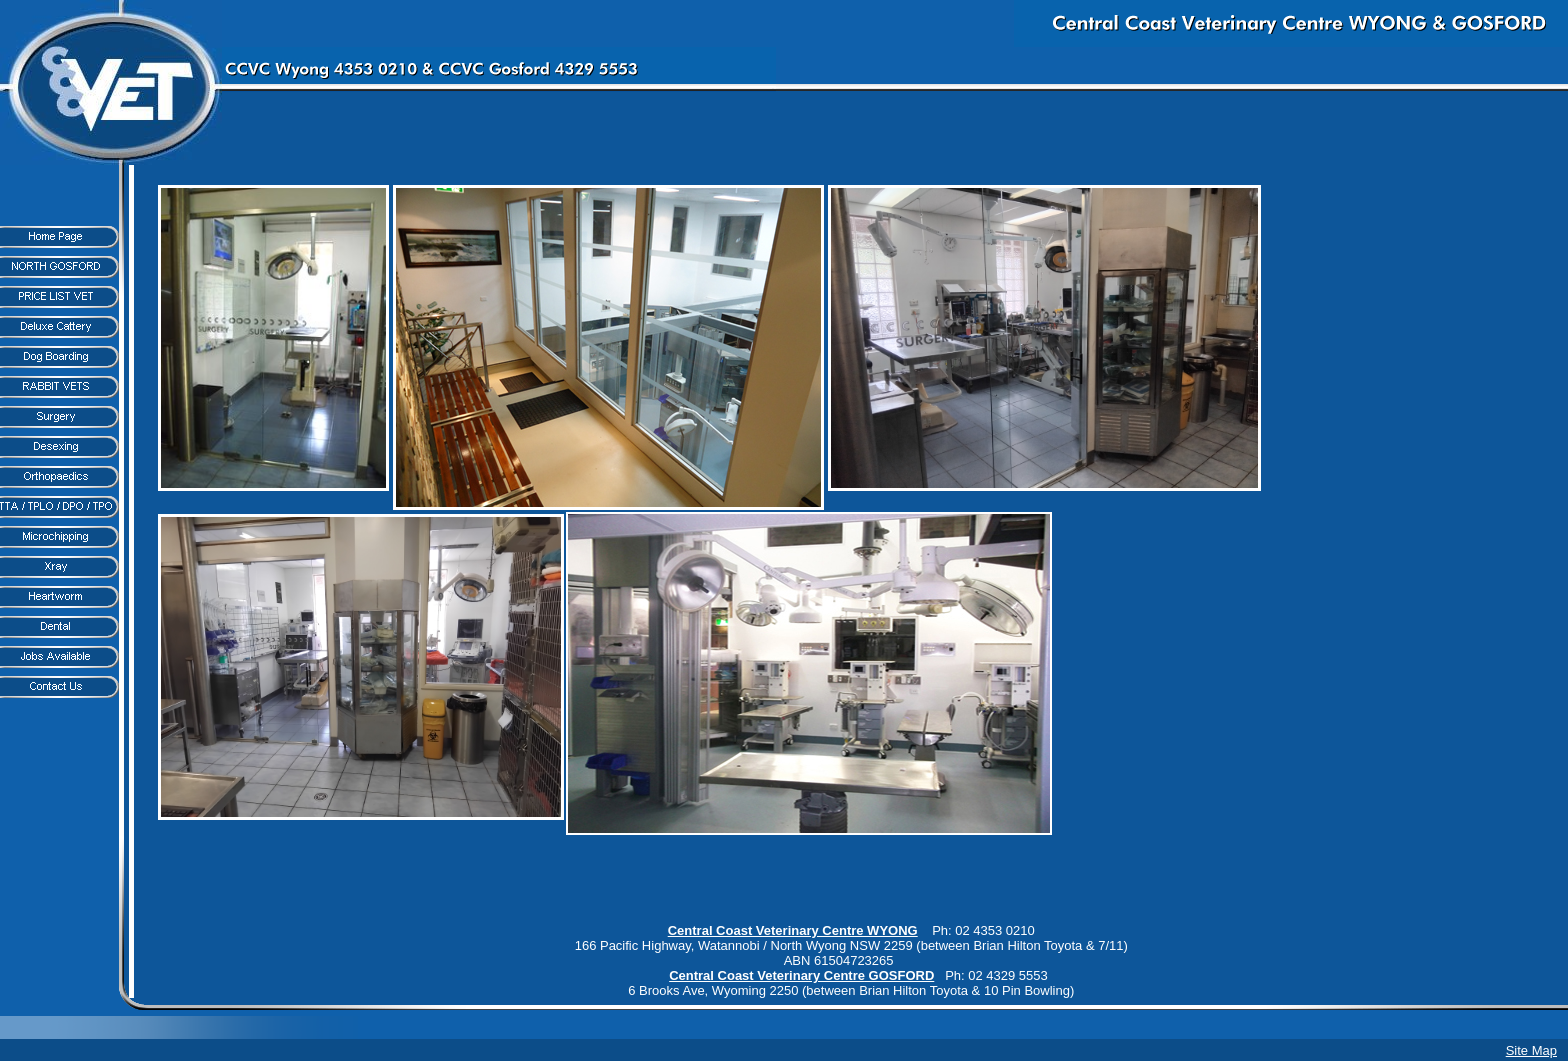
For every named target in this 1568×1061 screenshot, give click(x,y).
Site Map (1531, 1050)
